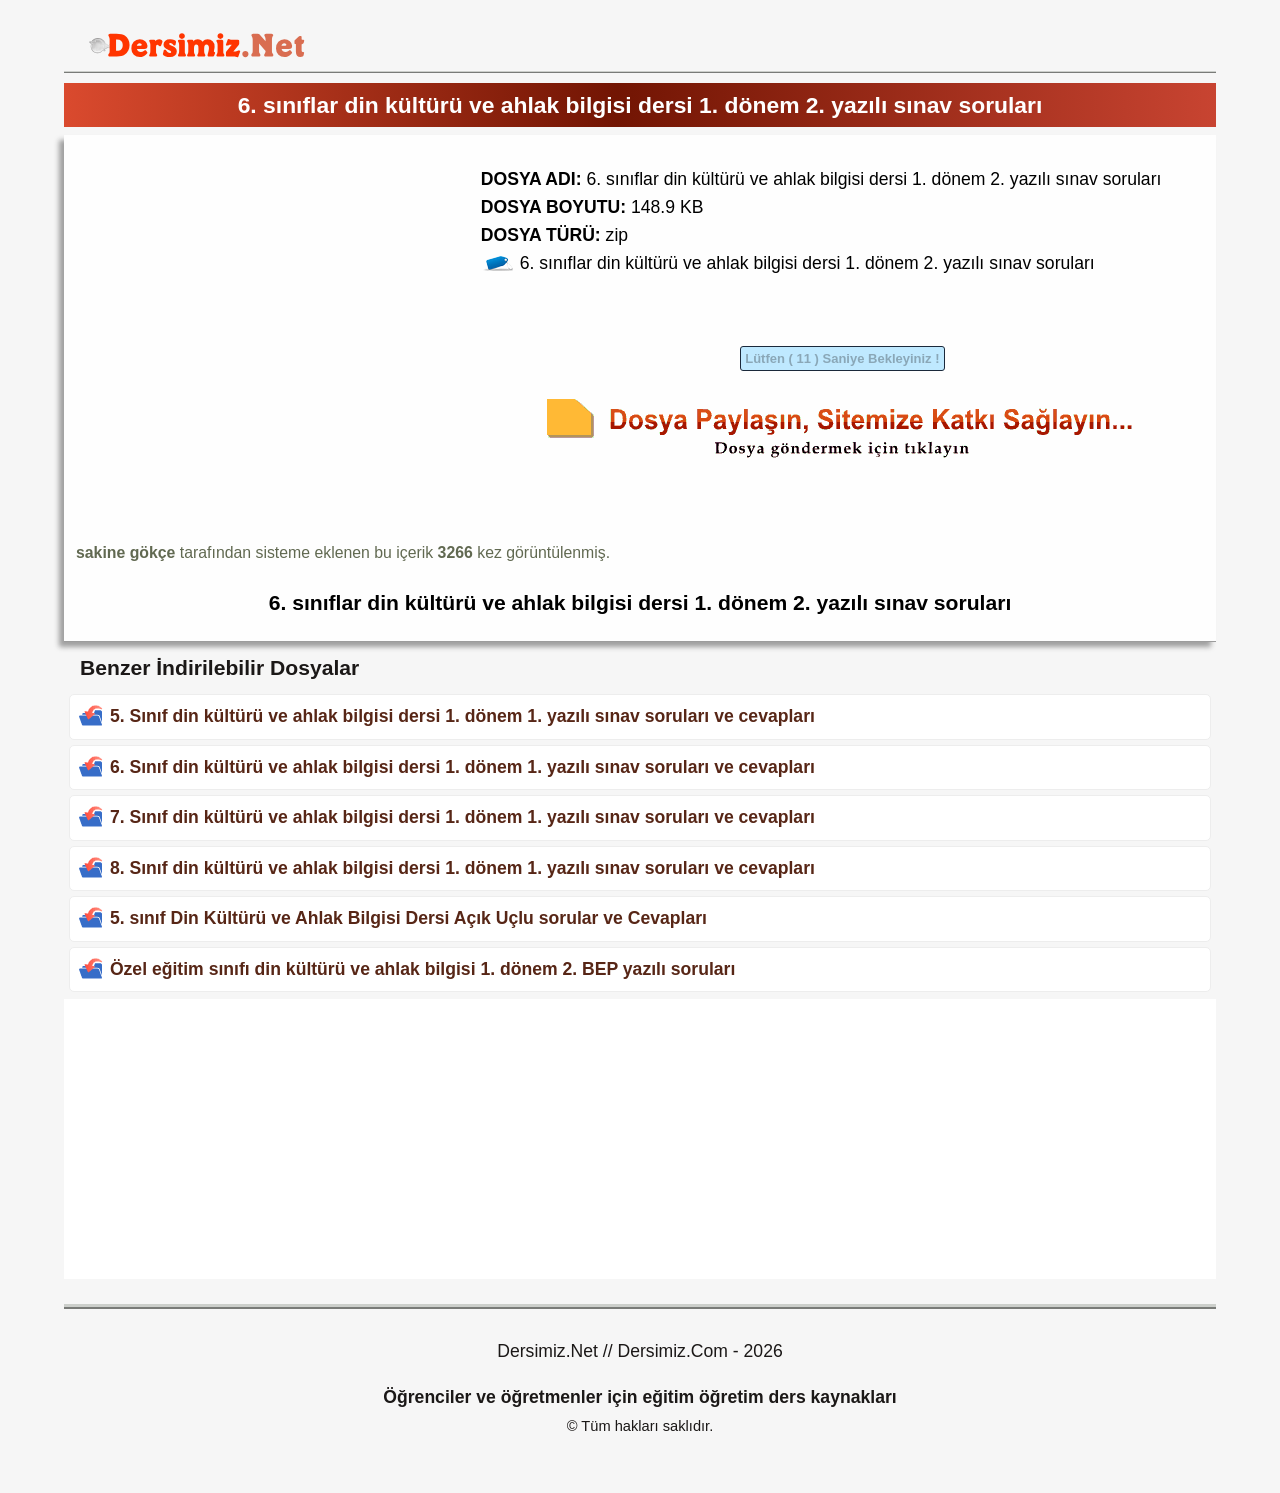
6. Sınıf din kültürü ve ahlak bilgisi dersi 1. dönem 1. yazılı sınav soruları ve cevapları (462, 767)
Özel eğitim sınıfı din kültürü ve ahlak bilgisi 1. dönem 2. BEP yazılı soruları (422, 969)
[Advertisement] (244, 287)
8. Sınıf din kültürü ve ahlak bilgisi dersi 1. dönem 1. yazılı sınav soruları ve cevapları (462, 868)
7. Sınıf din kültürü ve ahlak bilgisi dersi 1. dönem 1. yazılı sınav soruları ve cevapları (462, 817)
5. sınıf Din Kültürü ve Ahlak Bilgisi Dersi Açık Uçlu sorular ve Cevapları (408, 918)
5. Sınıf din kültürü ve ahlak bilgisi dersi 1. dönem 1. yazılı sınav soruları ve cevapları (462, 716)
